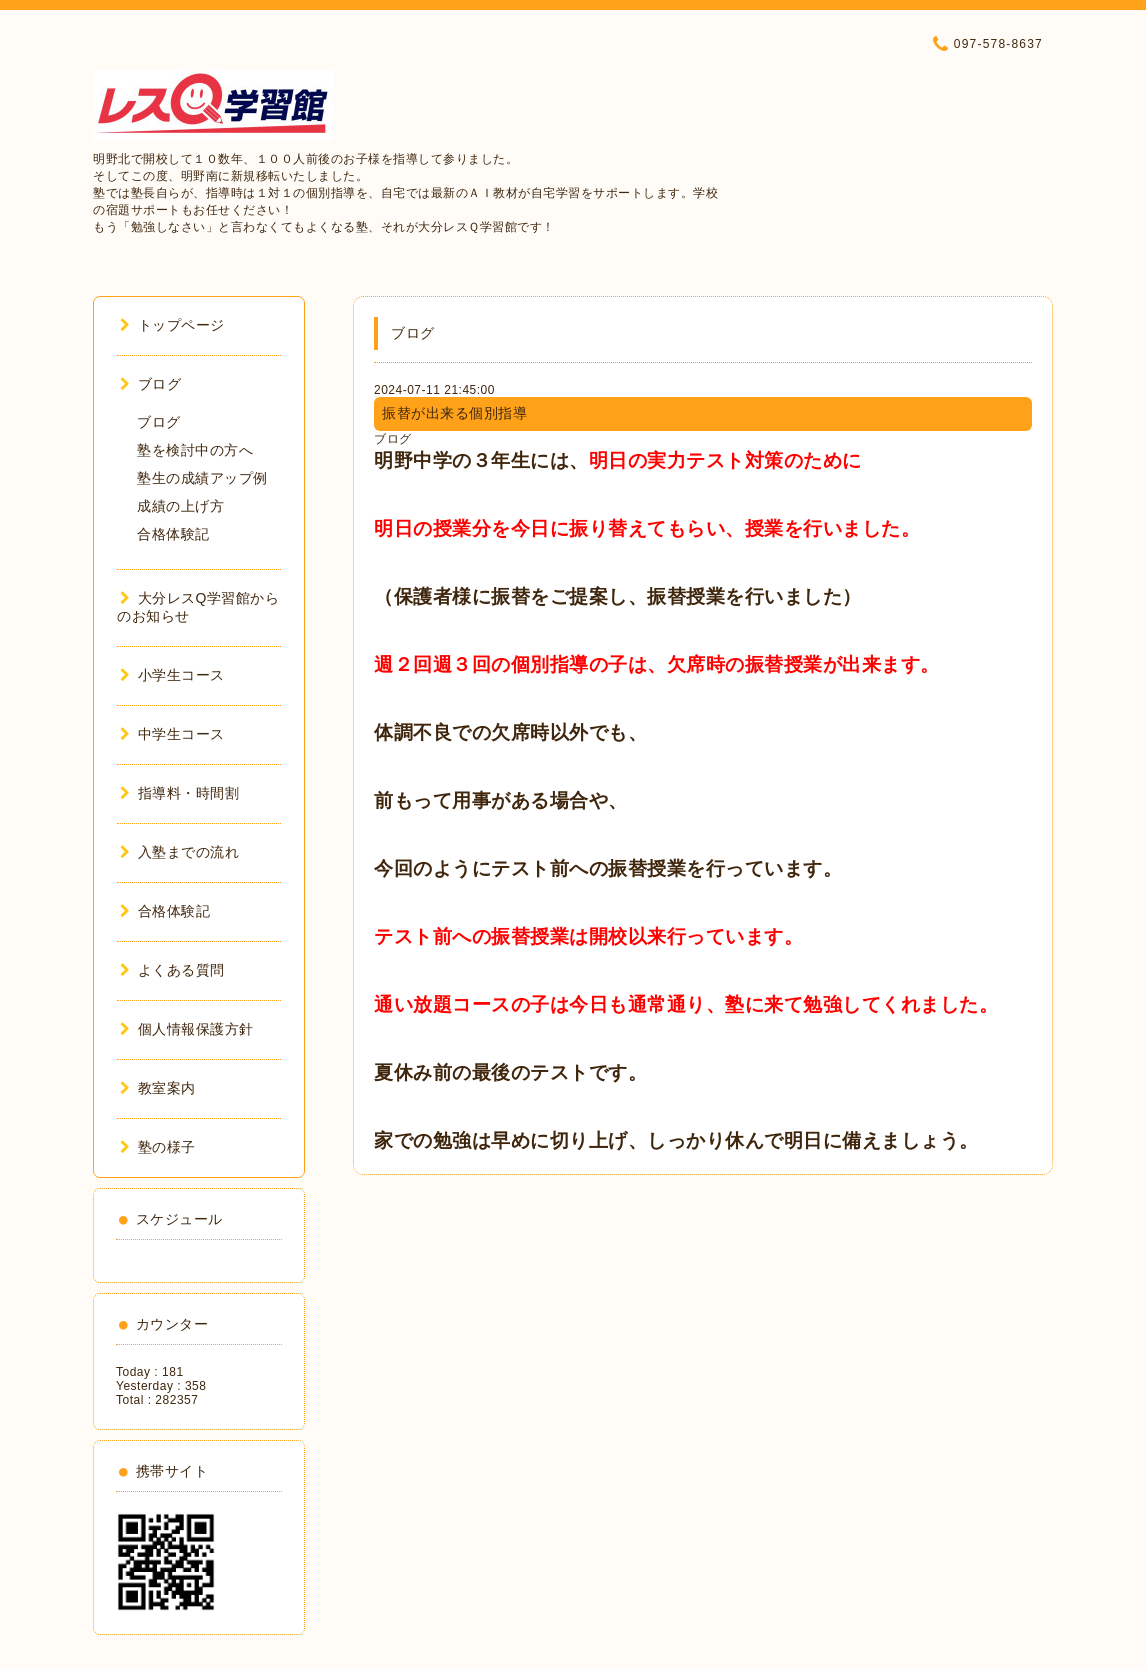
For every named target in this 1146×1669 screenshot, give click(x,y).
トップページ (172, 325)
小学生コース (172, 675)
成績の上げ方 (180, 506)
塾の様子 (158, 1147)
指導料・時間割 (179, 793)
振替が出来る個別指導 (454, 413)
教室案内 (158, 1088)
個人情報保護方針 (187, 1029)
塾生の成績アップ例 (202, 478)
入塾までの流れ (179, 852)
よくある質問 (172, 970)
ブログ (393, 439)
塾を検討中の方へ (195, 450)
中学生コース (172, 734)
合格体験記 (173, 534)
